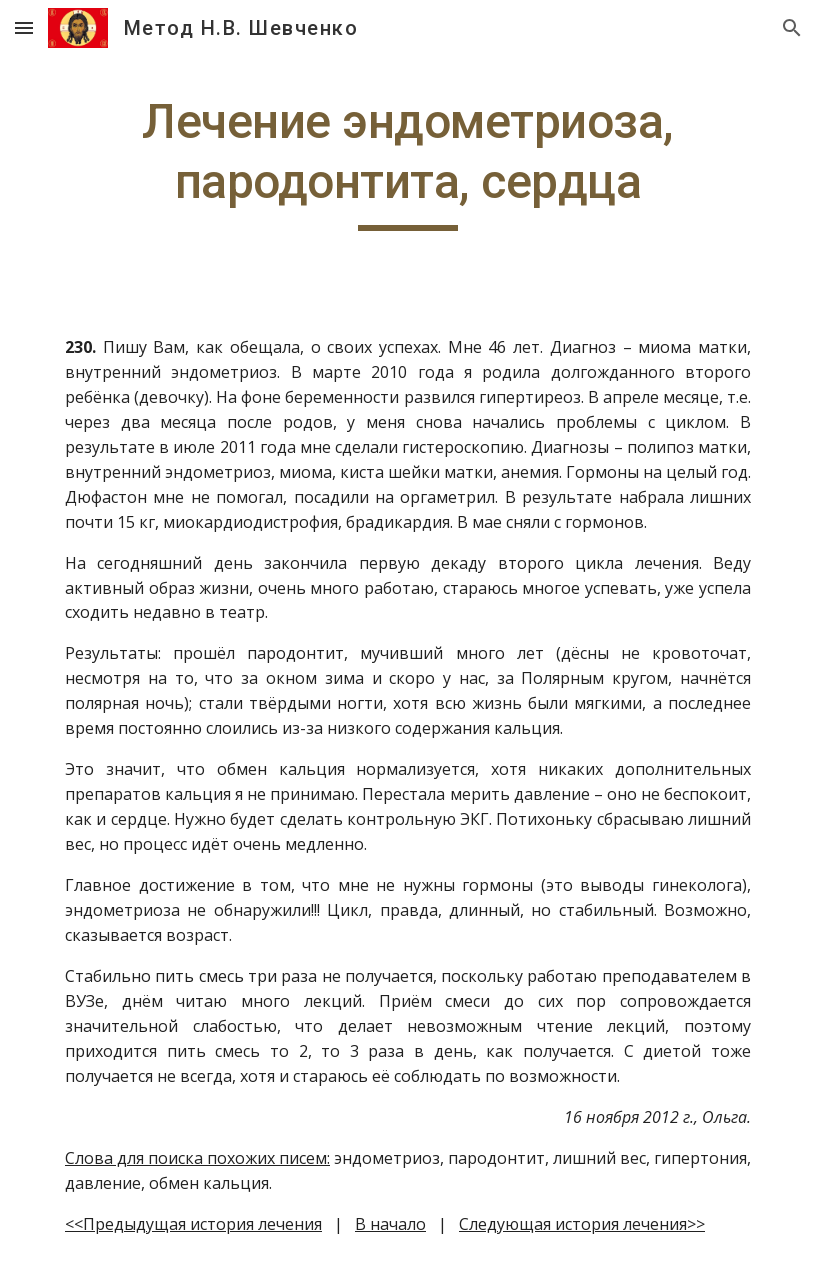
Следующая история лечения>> (582, 1224)
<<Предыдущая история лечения (193, 1224)
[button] (24, 27)
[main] (408, 161)
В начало (390, 1224)
